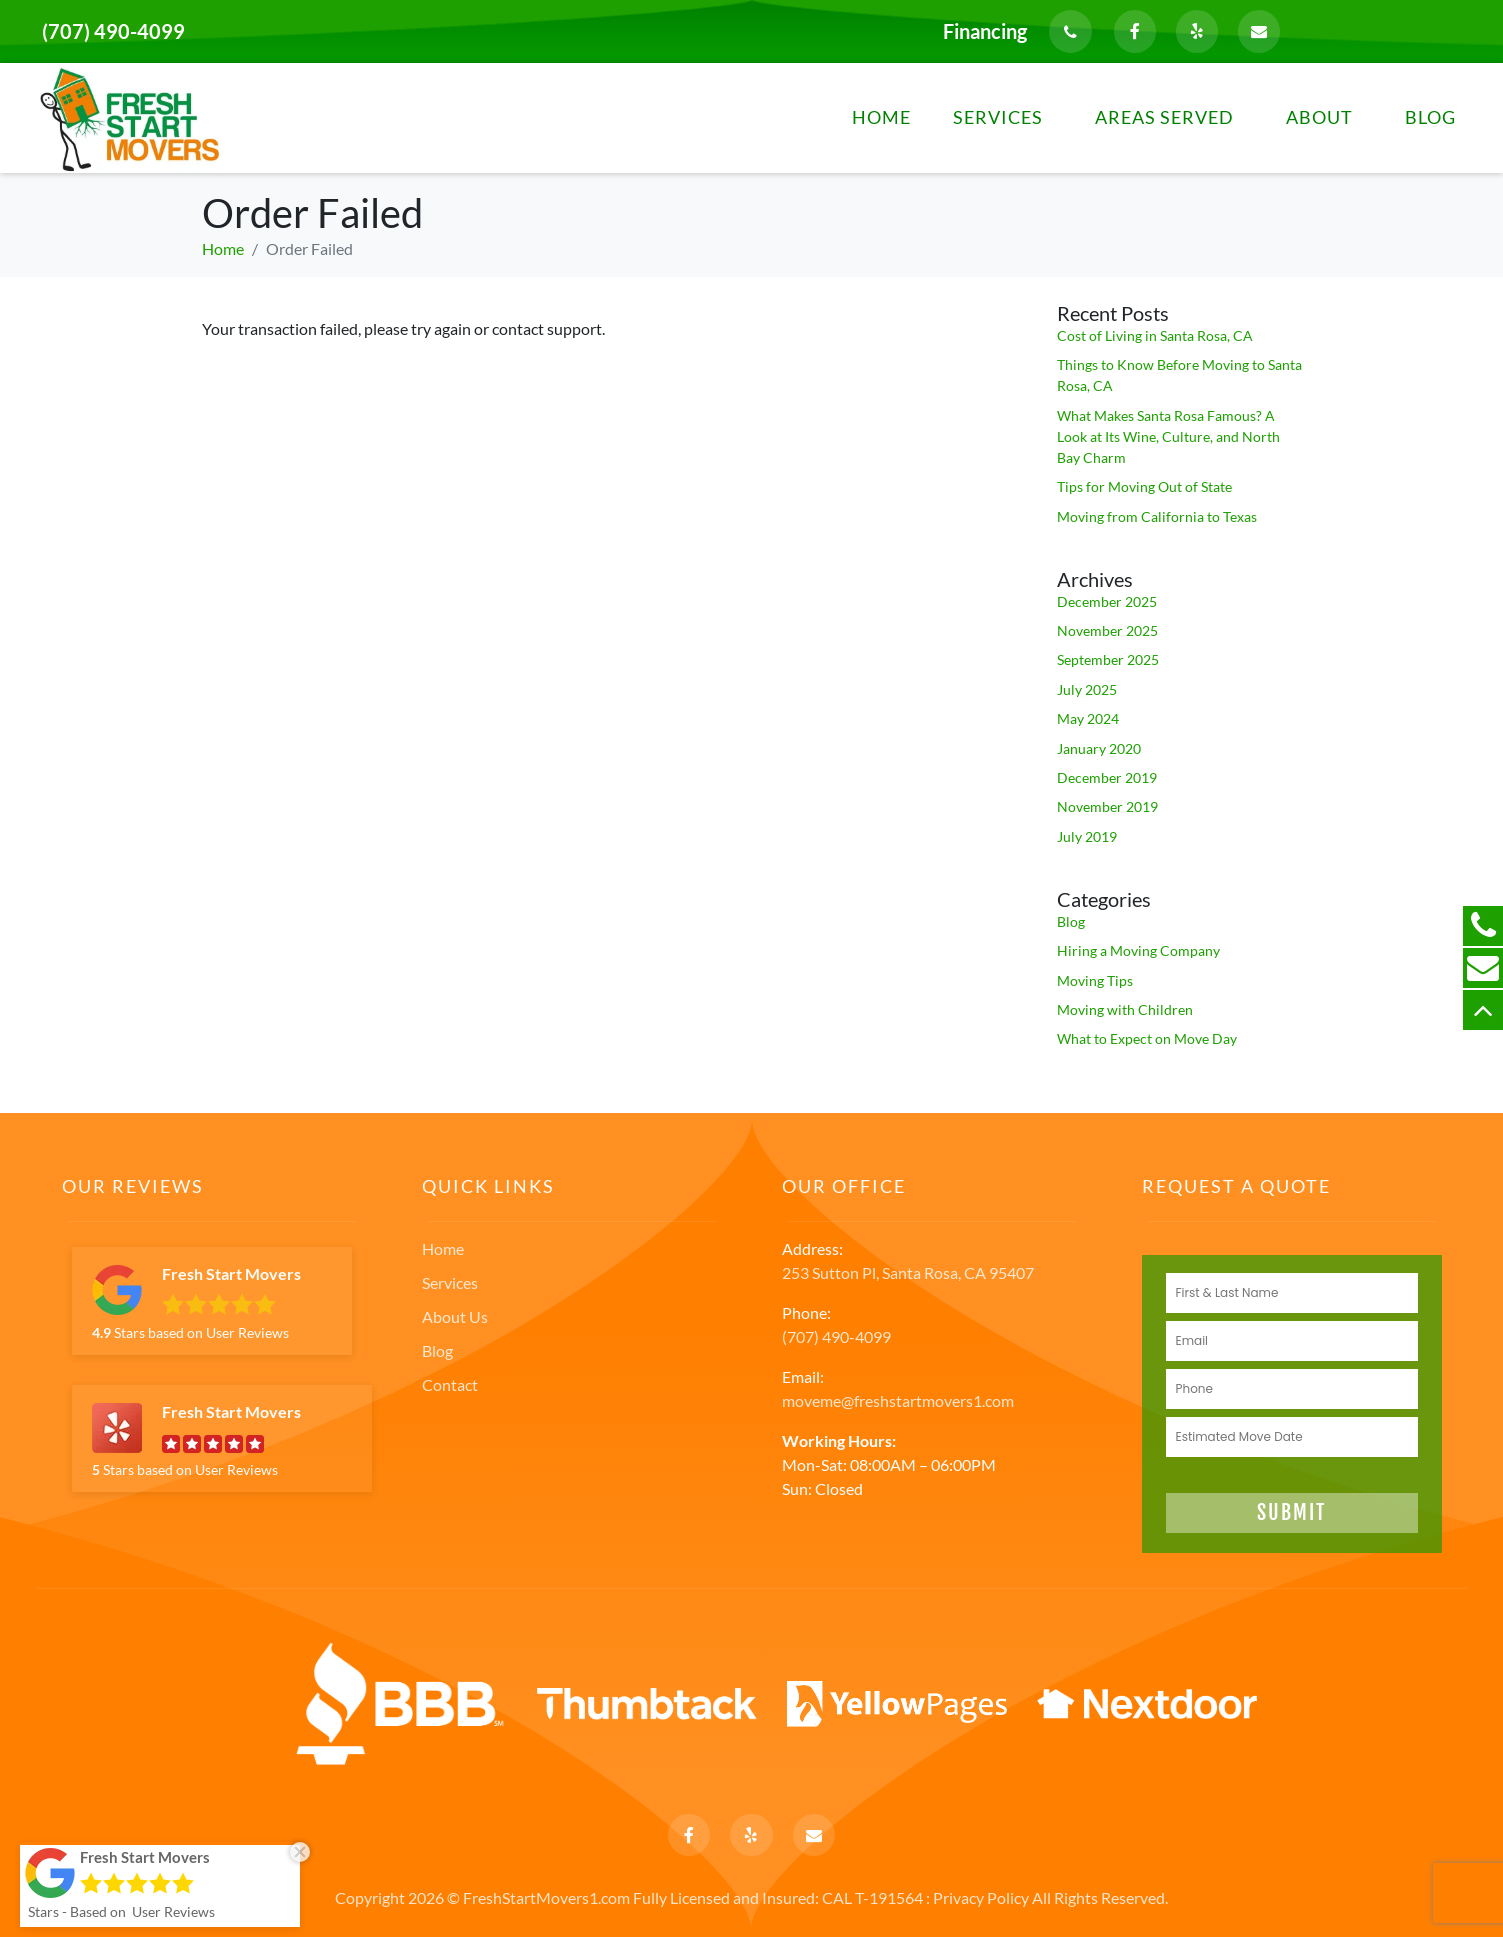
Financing (985, 31)
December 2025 (1107, 601)
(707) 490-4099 (113, 31)
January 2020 (1099, 748)
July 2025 (1087, 689)
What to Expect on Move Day (1147, 1038)
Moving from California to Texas (1157, 516)
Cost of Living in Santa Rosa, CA (1155, 335)
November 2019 (1107, 806)
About (1319, 117)
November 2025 (1107, 630)
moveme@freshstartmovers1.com (898, 1400)
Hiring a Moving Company (1138, 950)
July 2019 (1087, 836)
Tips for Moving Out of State (1144, 486)
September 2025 (1108, 659)
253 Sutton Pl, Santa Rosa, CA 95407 (908, 1272)
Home (881, 117)
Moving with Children (1125, 1009)
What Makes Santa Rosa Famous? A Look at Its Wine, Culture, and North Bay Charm (1168, 436)
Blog (1430, 117)
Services (998, 117)
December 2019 (1107, 777)
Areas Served (1164, 117)
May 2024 (1088, 718)
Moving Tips (1095, 980)
